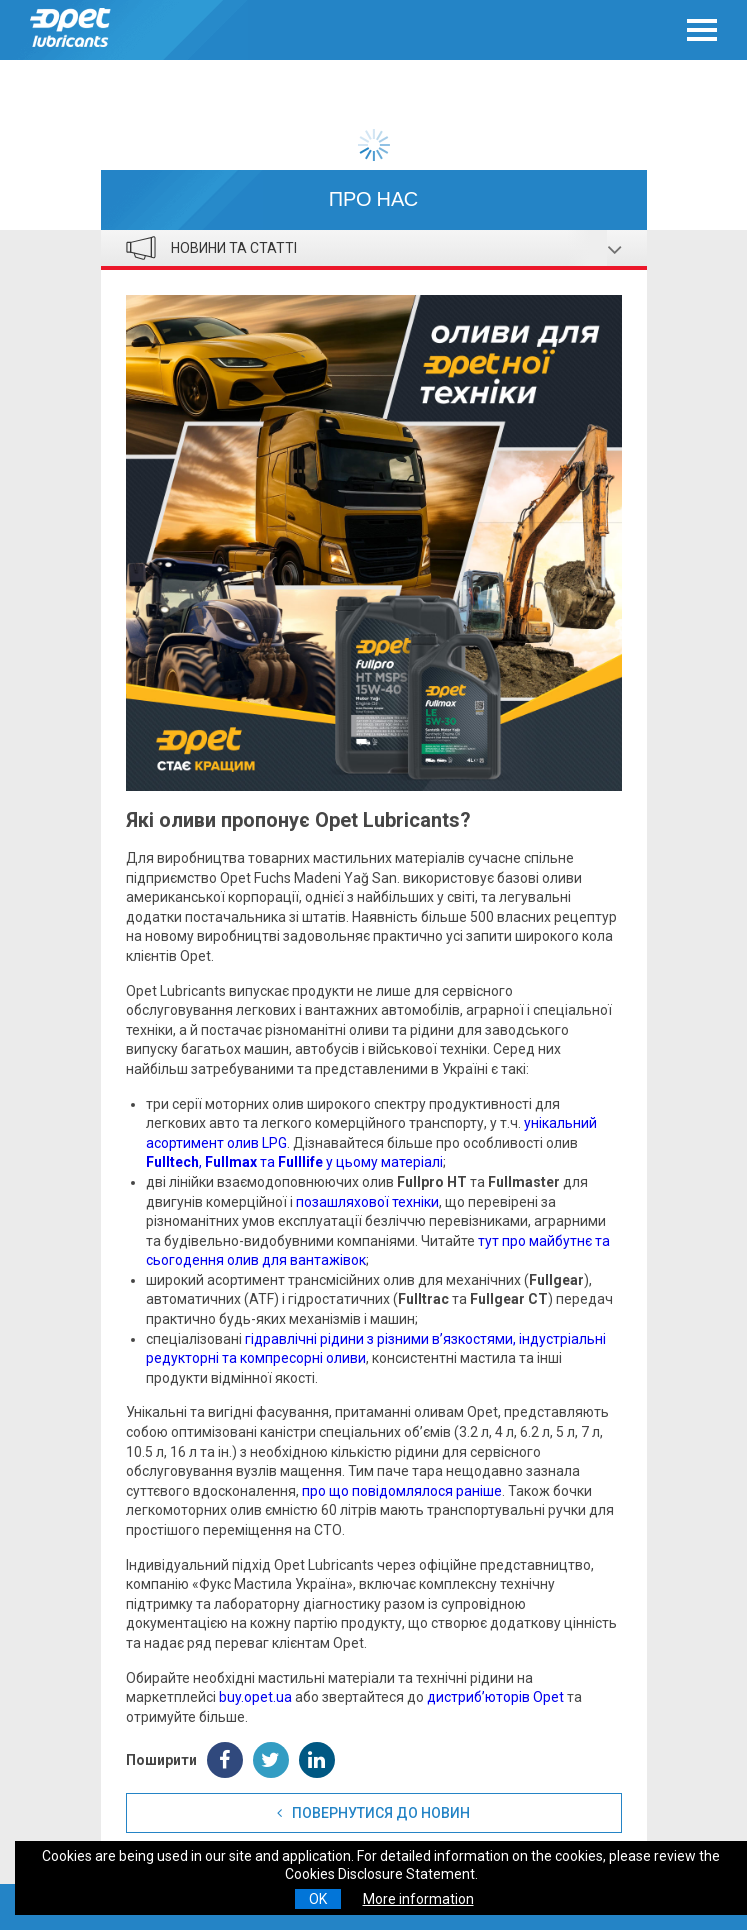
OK (318, 1899)
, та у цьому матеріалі (294, 1162)
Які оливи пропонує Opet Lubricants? (298, 820)
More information (418, 1899)
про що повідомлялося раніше (402, 1491)
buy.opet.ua (255, 1697)
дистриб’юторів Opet (495, 1697)
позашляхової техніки (367, 1202)
